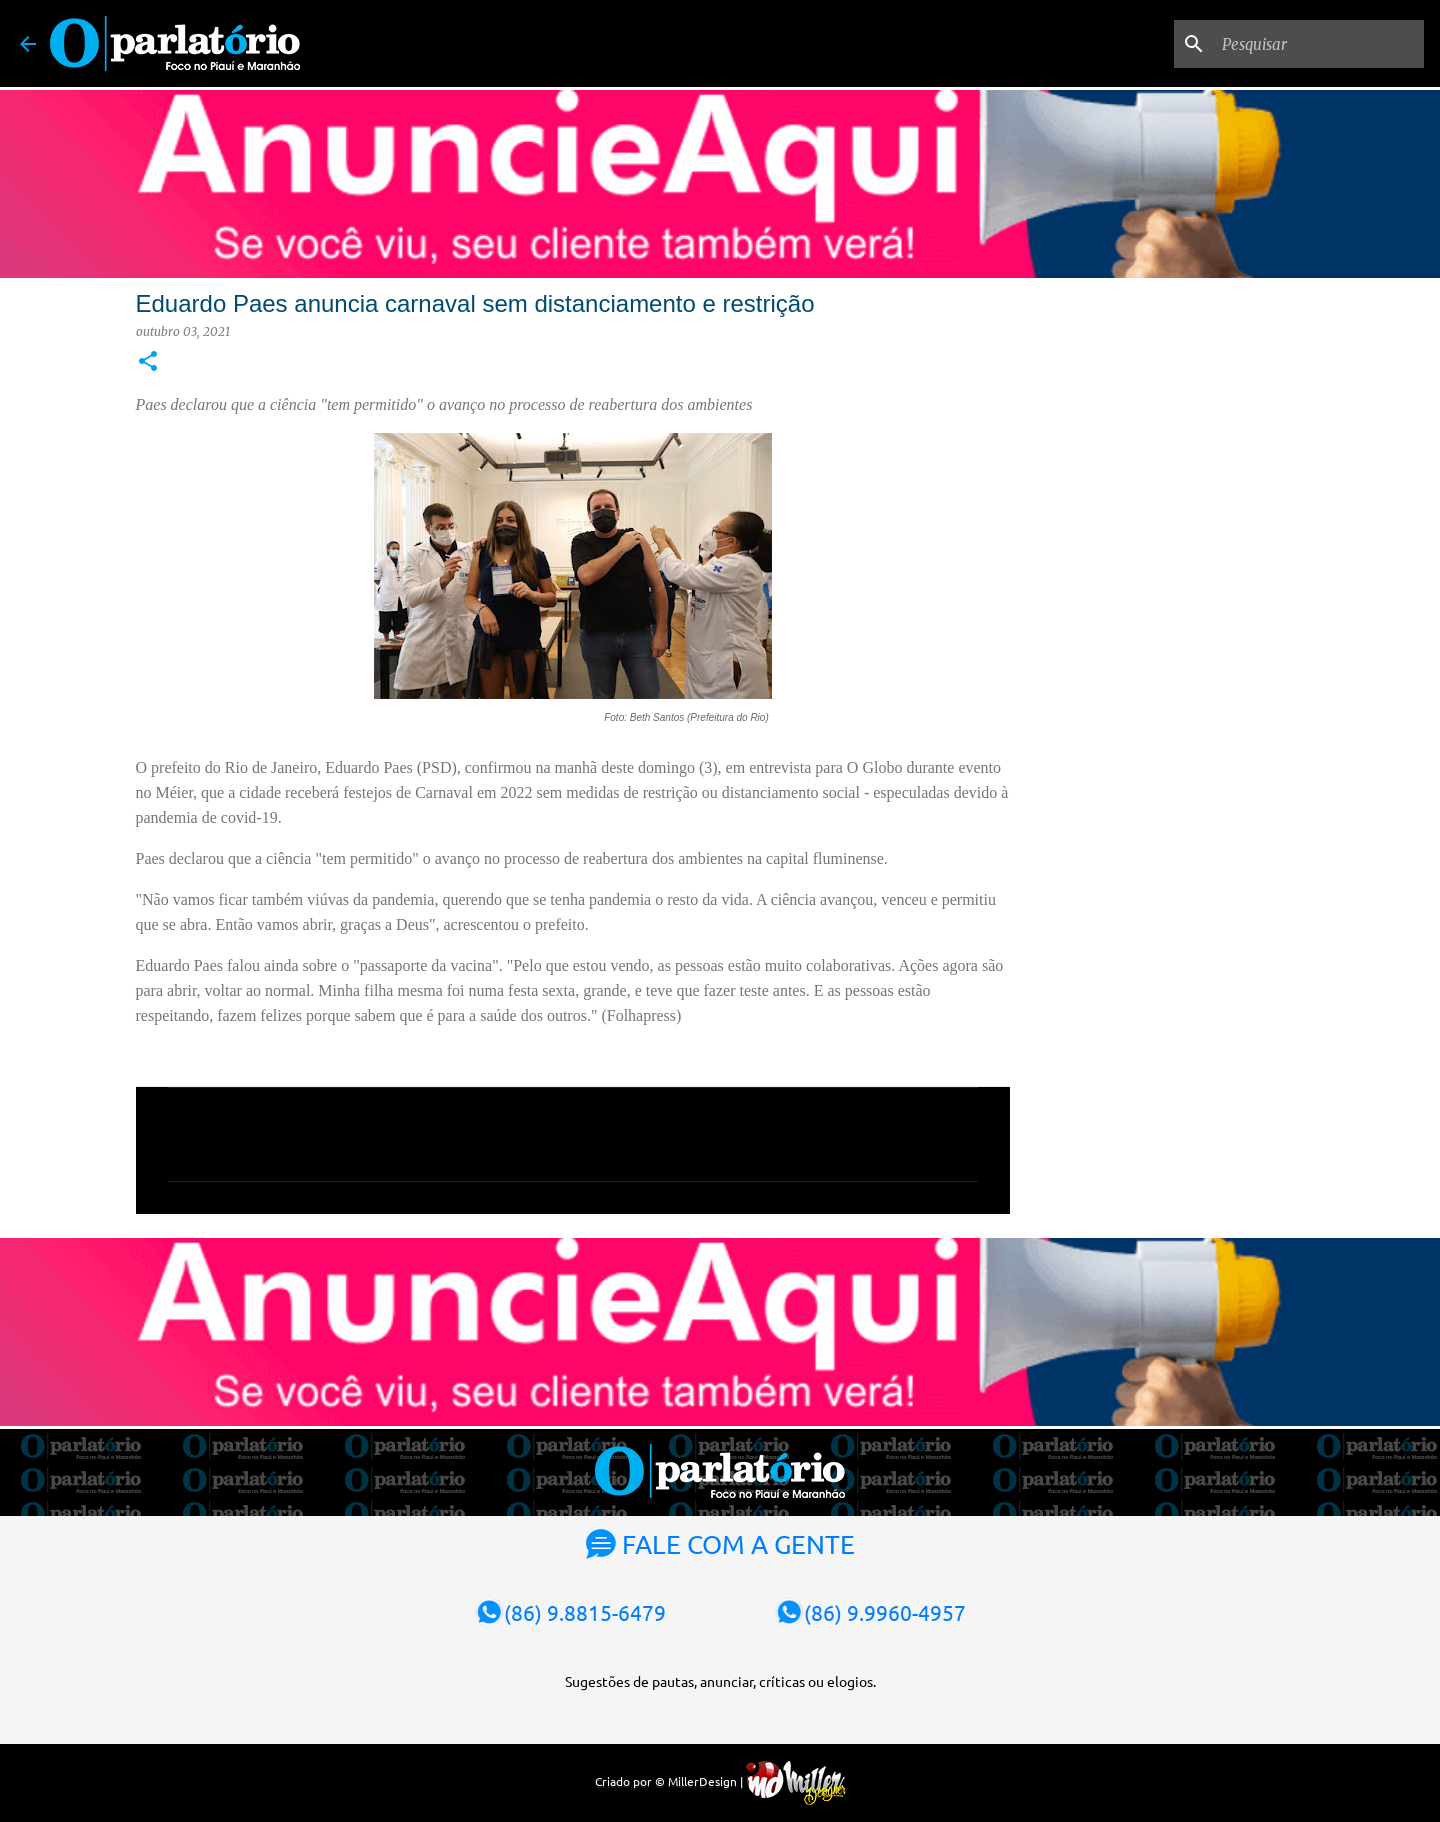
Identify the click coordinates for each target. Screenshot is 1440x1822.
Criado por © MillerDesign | (720, 1781)
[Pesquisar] (1319, 44)
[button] (148, 362)
